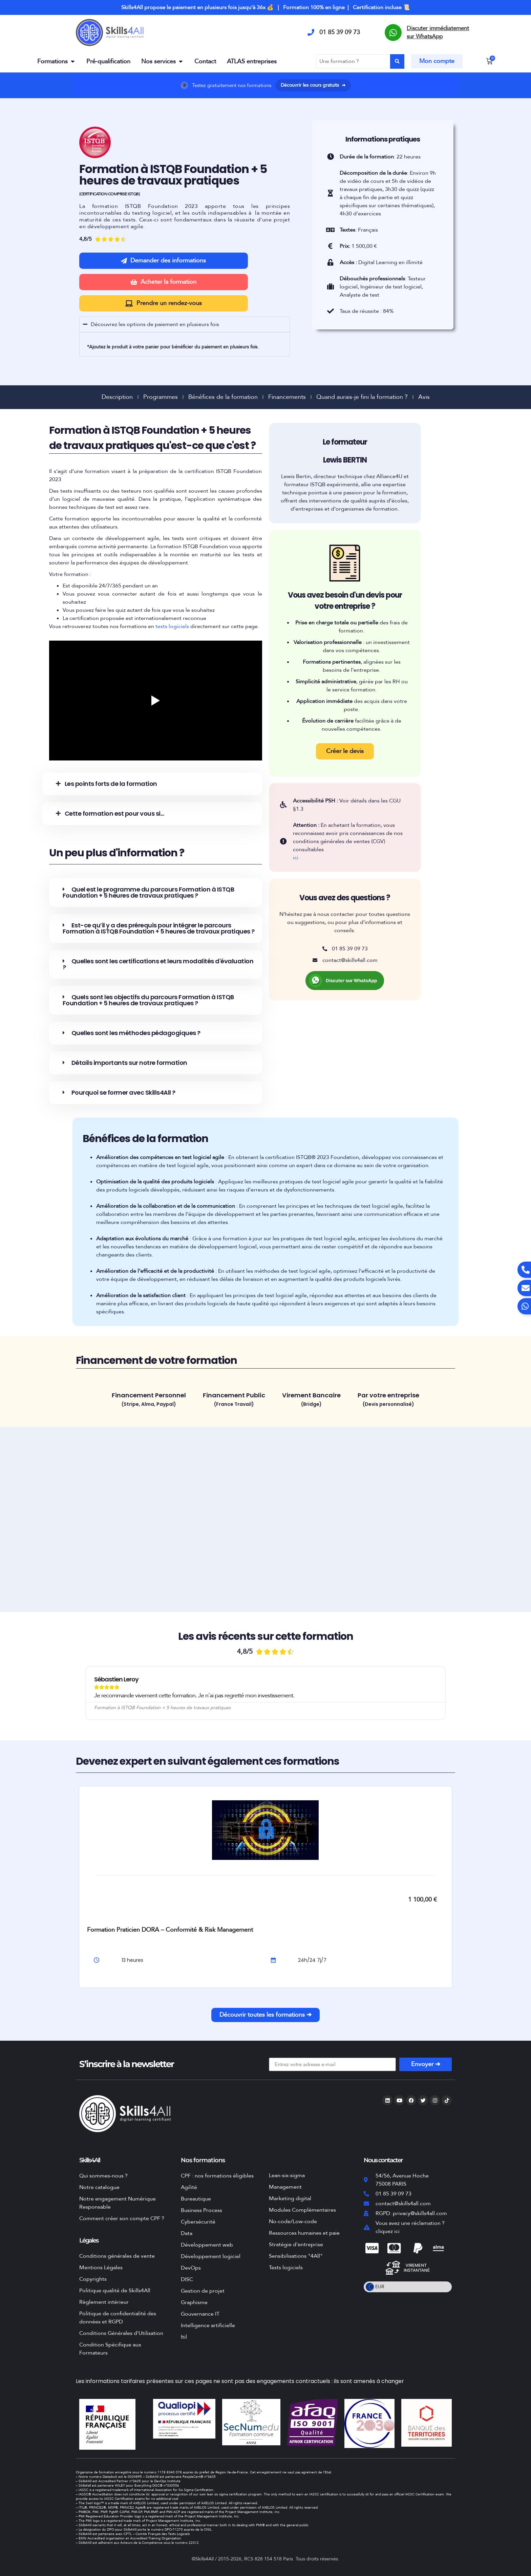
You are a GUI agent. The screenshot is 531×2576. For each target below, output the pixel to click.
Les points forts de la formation (111, 783)
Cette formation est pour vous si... (114, 813)
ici (295, 857)
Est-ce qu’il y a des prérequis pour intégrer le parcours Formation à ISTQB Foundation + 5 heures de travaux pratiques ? (159, 928)
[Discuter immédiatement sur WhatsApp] (393, 32)
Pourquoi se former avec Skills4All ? (123, 1092)
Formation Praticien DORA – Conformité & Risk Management (170, 1930)
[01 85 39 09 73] (310, 32)
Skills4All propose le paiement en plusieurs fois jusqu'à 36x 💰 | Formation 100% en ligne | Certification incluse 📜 (265, 7)
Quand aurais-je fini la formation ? (362, 397)
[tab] (148, 1401)
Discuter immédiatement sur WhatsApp (438, 32)
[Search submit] (397, 61)
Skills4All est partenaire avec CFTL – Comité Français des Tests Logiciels (134, 2534)
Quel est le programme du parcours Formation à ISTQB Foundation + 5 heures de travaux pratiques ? (148, 892)
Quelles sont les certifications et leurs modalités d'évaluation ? (158, 964)
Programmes (160, 397)
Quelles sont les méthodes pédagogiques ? (135, 1033)
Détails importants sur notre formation (129, 1062)
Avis (424, 397)
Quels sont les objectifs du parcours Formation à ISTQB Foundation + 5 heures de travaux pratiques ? (148, 1000)
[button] (152, 783)
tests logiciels (172, 626)
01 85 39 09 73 (339, 32)
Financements (287, 397)
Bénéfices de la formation (223, 397)
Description (117, 397)
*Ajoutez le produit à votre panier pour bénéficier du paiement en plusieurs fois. (173, 347)
